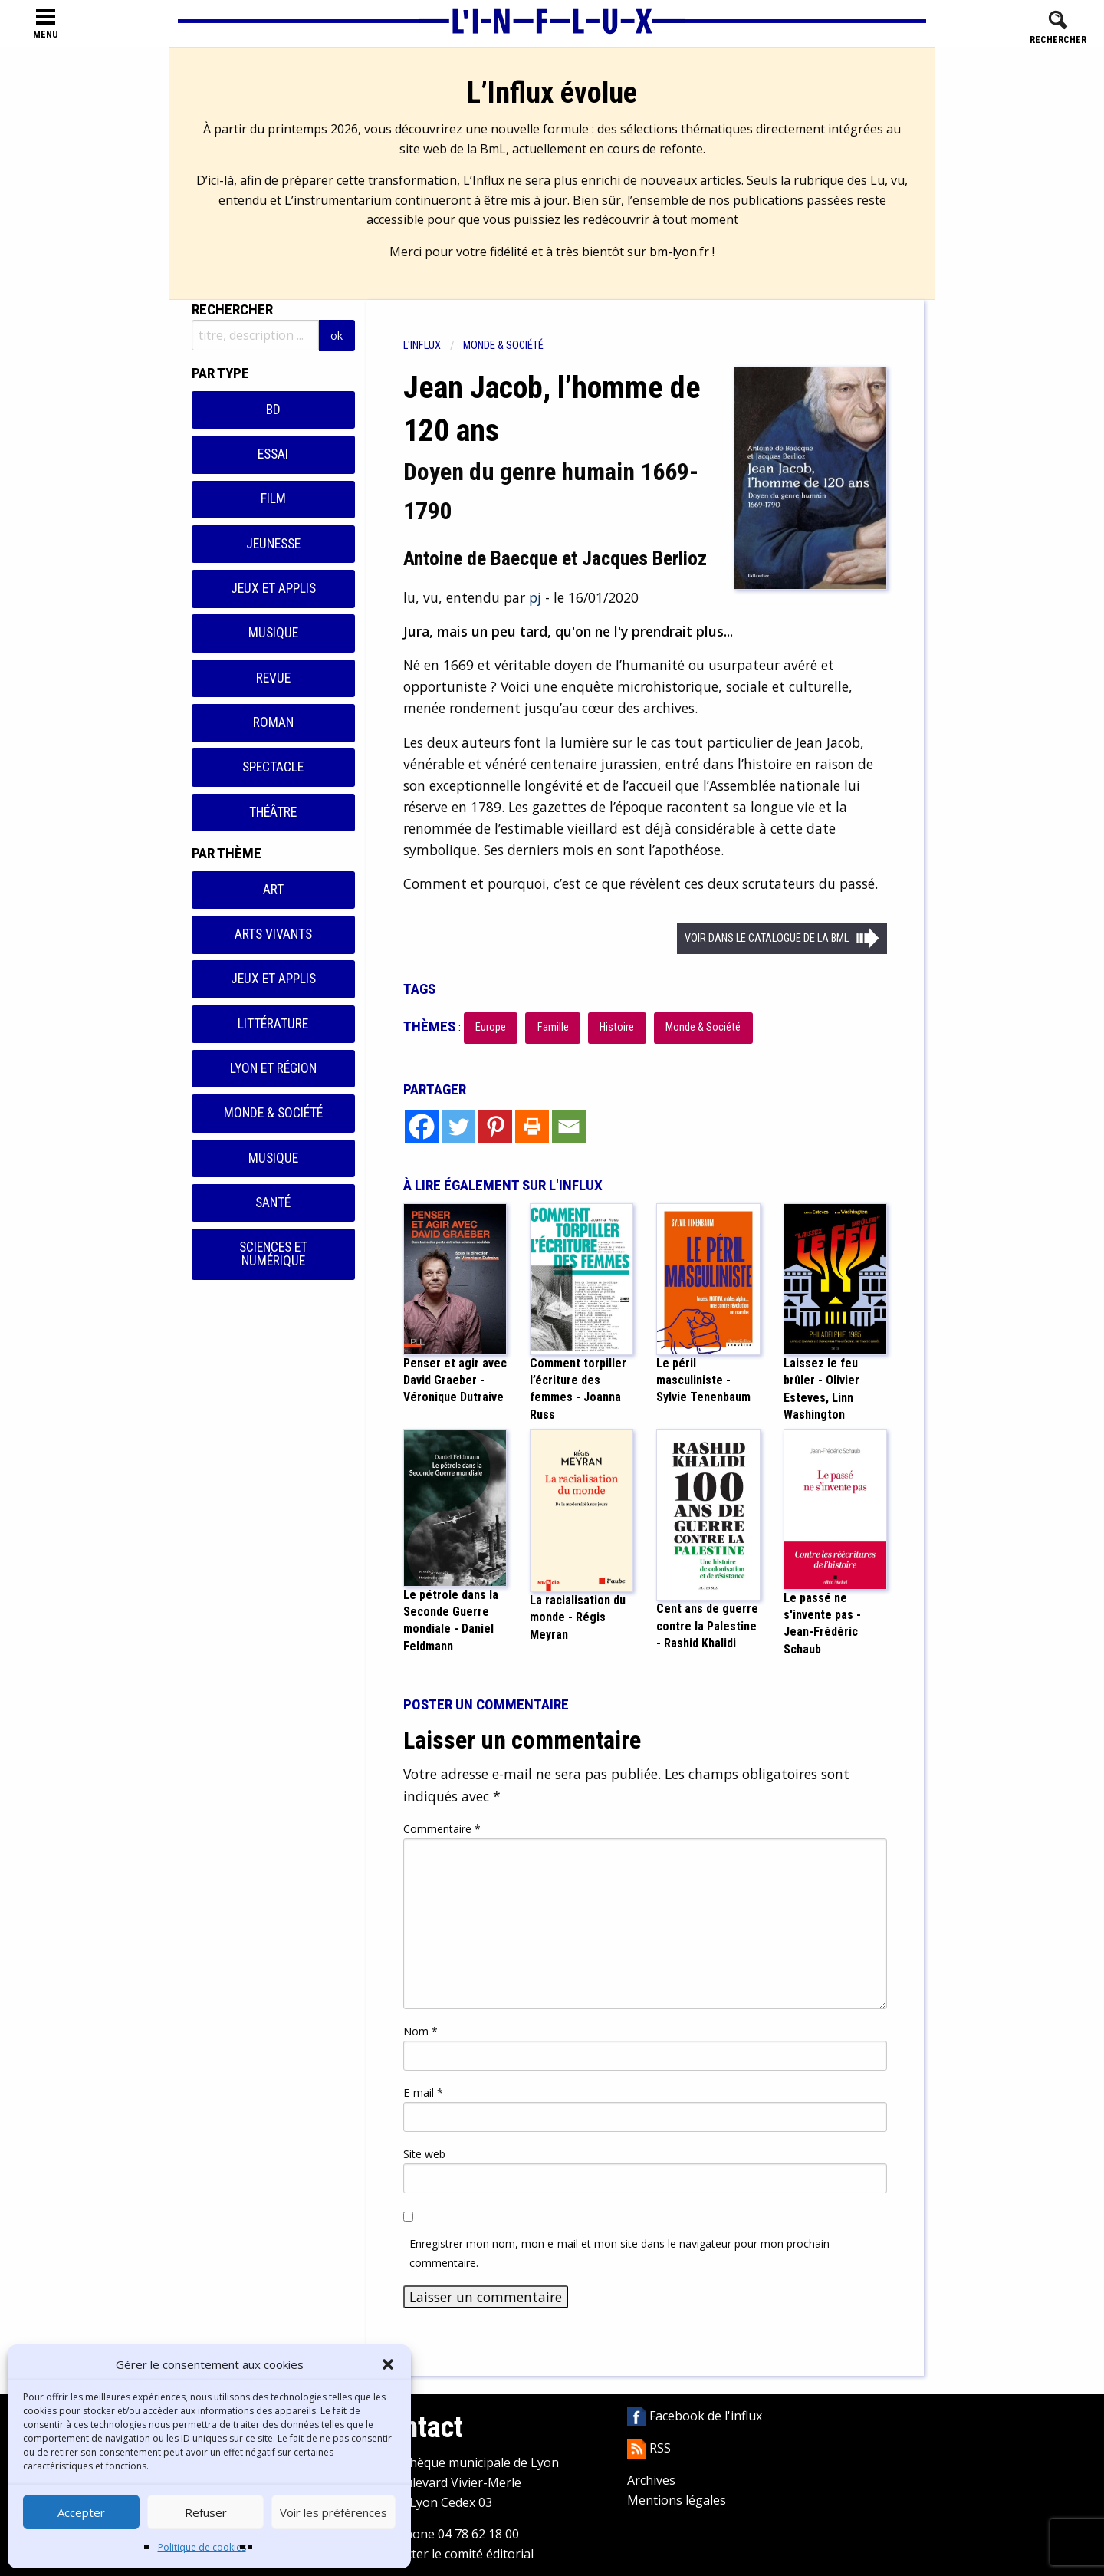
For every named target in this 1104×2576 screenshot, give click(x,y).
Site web (424, 2154)
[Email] (569, 1126)
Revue (273, 678)
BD (273, 409)
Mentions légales (676, 2500)
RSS (649, 2447)
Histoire (617, 1027)
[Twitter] (458, 1126)
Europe (490, 1027)
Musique (273, 632)
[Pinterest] (495, 1126)
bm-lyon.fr (679, 251)
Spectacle (273, 767)
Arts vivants (273, 934)
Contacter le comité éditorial (453, 2553)
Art (273, 889)
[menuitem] (433, 345)
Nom (420, 2031)
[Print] (532, 1126)
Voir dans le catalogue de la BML (767, 938)
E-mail (423, 2092)
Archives (651, 2480)
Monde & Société (273, 1112)
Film (273, 498)
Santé (273, 1202)
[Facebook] (422, 1126)
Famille (553, 1027)
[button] (388, 2364)
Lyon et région (273, 1068)
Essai (273, 454)
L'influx (422, 345)
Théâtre (273, 812)
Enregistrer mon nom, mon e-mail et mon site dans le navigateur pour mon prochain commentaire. (619, 2253)
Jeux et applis (273, 588)
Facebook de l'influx (694, 2415)
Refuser (206, 2512)
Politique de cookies (202, 2547)
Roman (273, 722)
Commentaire (442, 1828)
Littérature (273, 1023)
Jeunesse (273, 543)
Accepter (81, 2512)
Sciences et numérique (273, 1253)
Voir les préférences (333, 2512)
